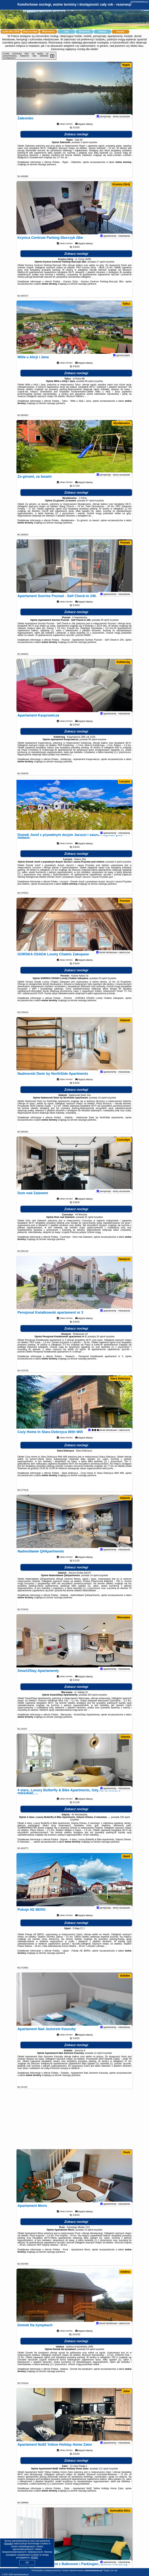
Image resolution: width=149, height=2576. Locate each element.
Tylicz (126, 303)
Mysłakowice (121, 423)
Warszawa (123, 1617)
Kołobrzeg (123, 662)
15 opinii (88, 2234)
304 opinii (93, 1699)
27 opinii (100, 266)
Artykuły (120, 31)
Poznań (125, 542)
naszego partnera (47, 169)
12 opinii (98, 2058)
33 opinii (102, 983)
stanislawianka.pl (139, 1)
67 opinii (90, 505)
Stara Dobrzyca (120, 1378)
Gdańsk (125, 1020)
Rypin (126, 64)
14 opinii (94, 1580)
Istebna (125, 2271)
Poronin (125, 900)
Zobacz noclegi (76, 139)
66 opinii (89, 386)
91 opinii (89, 1222)
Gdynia (125, 1736)
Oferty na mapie (30, 31)
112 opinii (104, 2473)
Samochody (84, 31)
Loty (66, 31)
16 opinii (102, 1102)
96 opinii (92, 744)
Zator (126, 2391)
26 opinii (100, 1341)
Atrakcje (102, 31)
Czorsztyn (123, 1139)
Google (8, 2543)
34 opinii (90, 2354)
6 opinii (118, 866)
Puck (127, 2152)
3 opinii (84, 147)
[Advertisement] (74, 2121)
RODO (34, 2557)
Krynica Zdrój (121, 184)
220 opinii (125, 1822)
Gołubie (125, 1975)
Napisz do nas (110, 2570)
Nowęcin (124, 1259)
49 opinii (105, 625)
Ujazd (126, 1856)
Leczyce (125, 781)
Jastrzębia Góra (120, 2510)
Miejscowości (48, 31)
